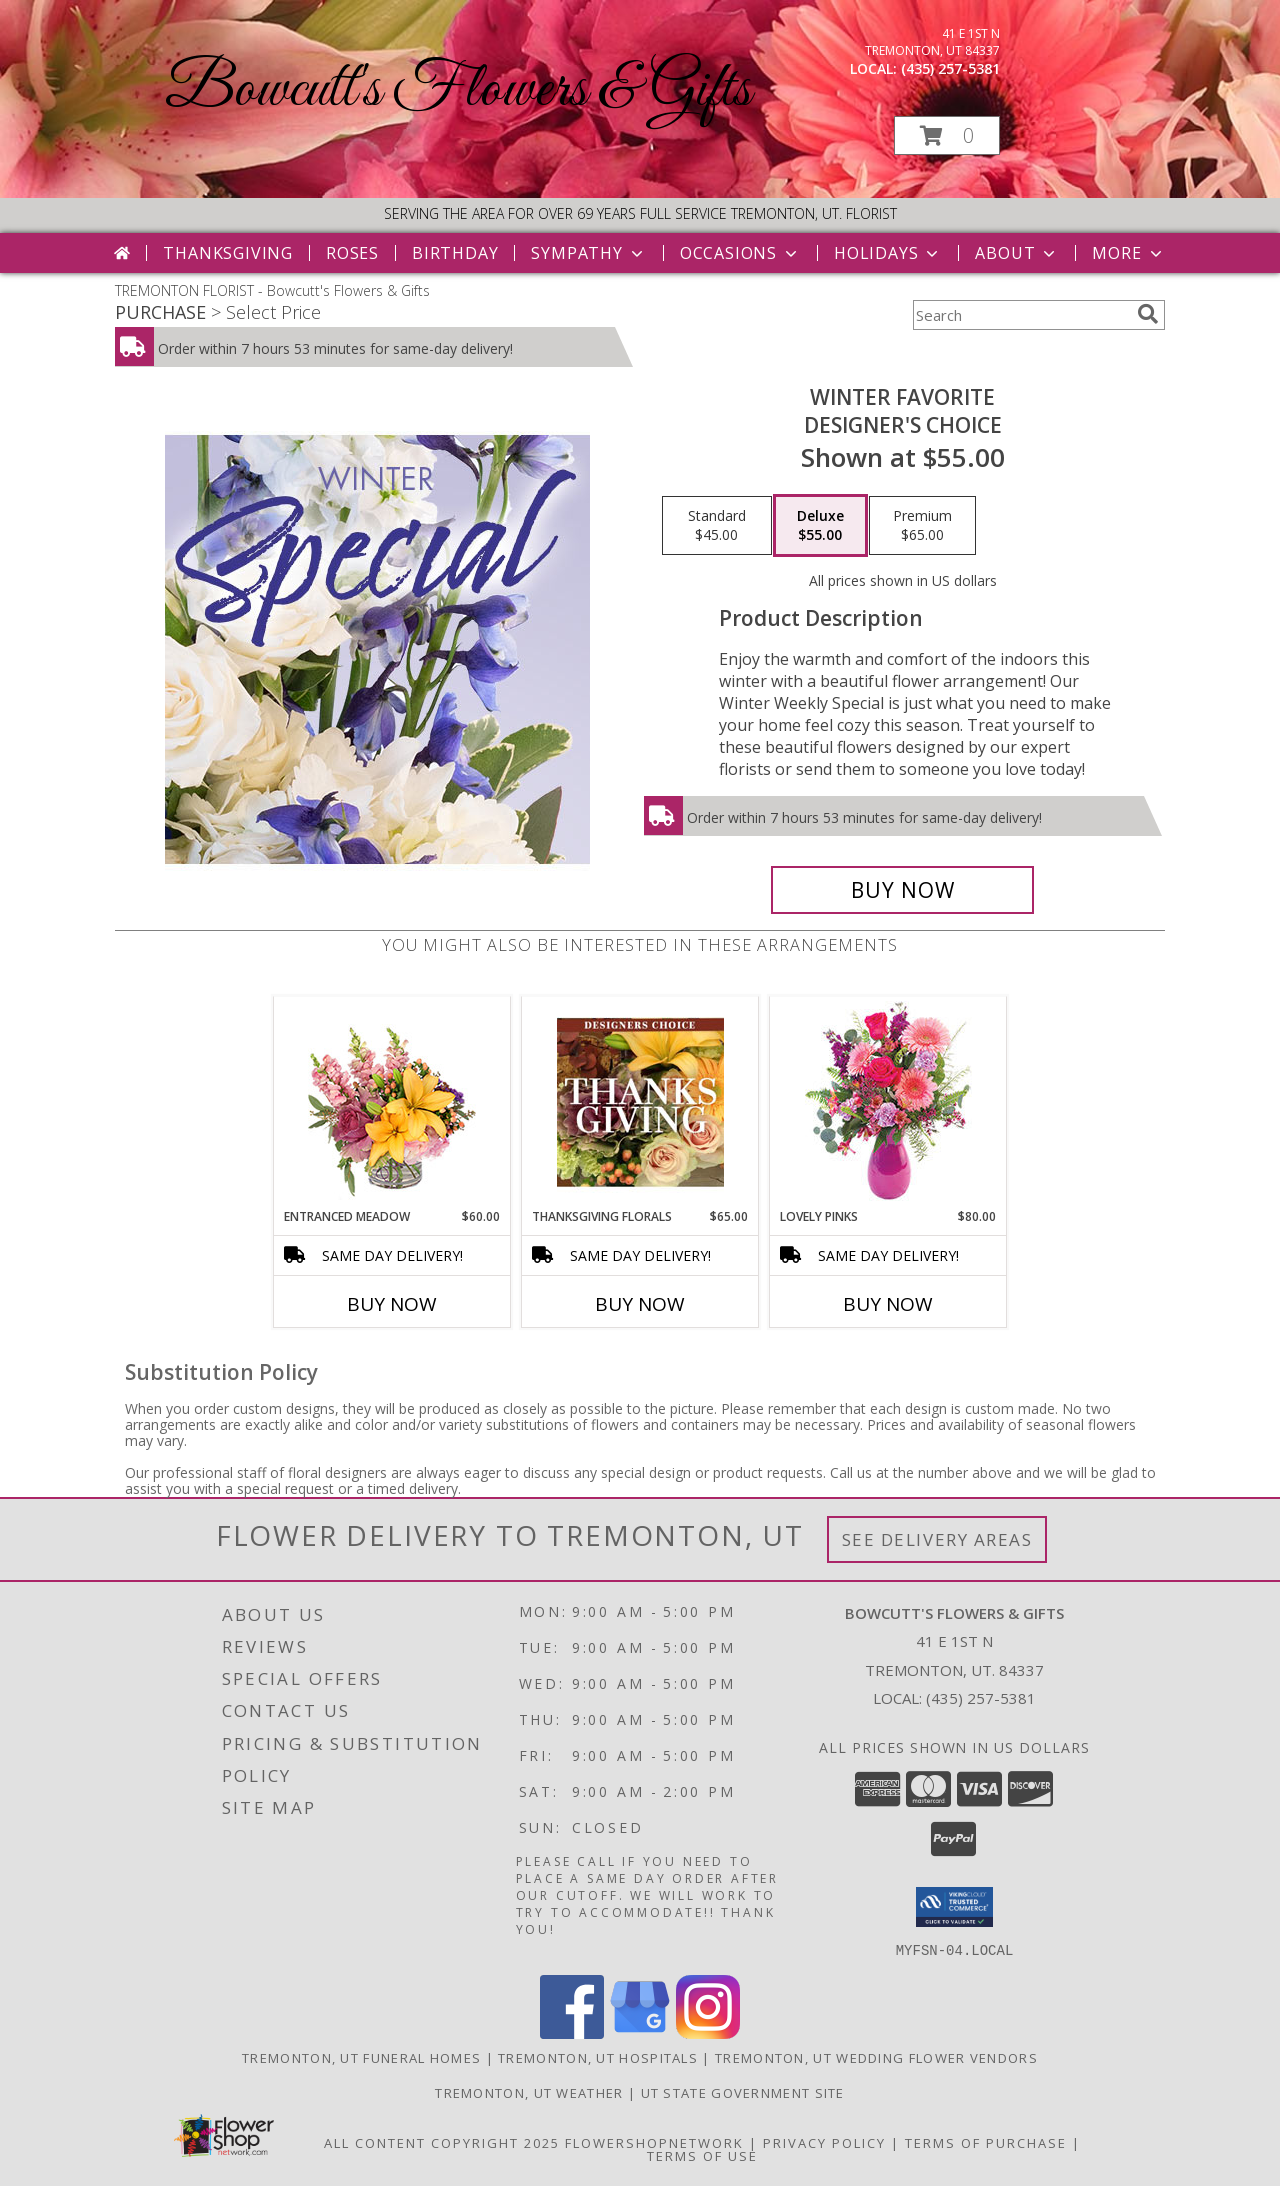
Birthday (455, 253)
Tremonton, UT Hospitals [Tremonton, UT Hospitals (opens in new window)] (598, 2057)
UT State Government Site (743, 2092)
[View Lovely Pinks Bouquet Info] (888, 1102)
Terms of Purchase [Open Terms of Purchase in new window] (986, 2142)
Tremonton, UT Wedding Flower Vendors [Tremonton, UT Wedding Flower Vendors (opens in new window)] (876, 2057)
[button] (947, 135)
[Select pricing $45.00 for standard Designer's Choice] (717, 526)
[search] (1148, 314)
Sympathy (588, 253)
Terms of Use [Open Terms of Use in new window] (702, 2155)
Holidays (888, 253)
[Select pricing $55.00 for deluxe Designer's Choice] (820, 526)
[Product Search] (1021, 315)
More (1128, 253)
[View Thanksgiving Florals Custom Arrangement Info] (640, 1102)
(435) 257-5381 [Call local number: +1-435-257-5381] (950, 68)
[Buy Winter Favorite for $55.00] (902, 890)
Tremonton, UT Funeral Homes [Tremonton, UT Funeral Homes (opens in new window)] (361, 2057)
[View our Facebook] (572, 2032)
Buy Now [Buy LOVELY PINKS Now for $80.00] (888, 1304)
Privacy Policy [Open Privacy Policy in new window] (824, 2142)
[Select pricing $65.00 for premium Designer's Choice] (922, 526)
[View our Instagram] (708, 2032)
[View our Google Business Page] (640, 2032)
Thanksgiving (228, 253)
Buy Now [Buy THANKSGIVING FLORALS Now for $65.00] (640, 1304)
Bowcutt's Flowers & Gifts (458, 90)
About (1017, 253)
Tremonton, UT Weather (529, 2092)
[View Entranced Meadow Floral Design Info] (392, 1102)
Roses (352, 253)
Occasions (740, 253)
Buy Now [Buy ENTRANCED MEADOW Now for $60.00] (392, 1304)
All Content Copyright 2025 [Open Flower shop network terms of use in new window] (442, 2142)
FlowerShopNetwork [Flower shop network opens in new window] (654, 2142)
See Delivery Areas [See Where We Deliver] (937, 1539)
